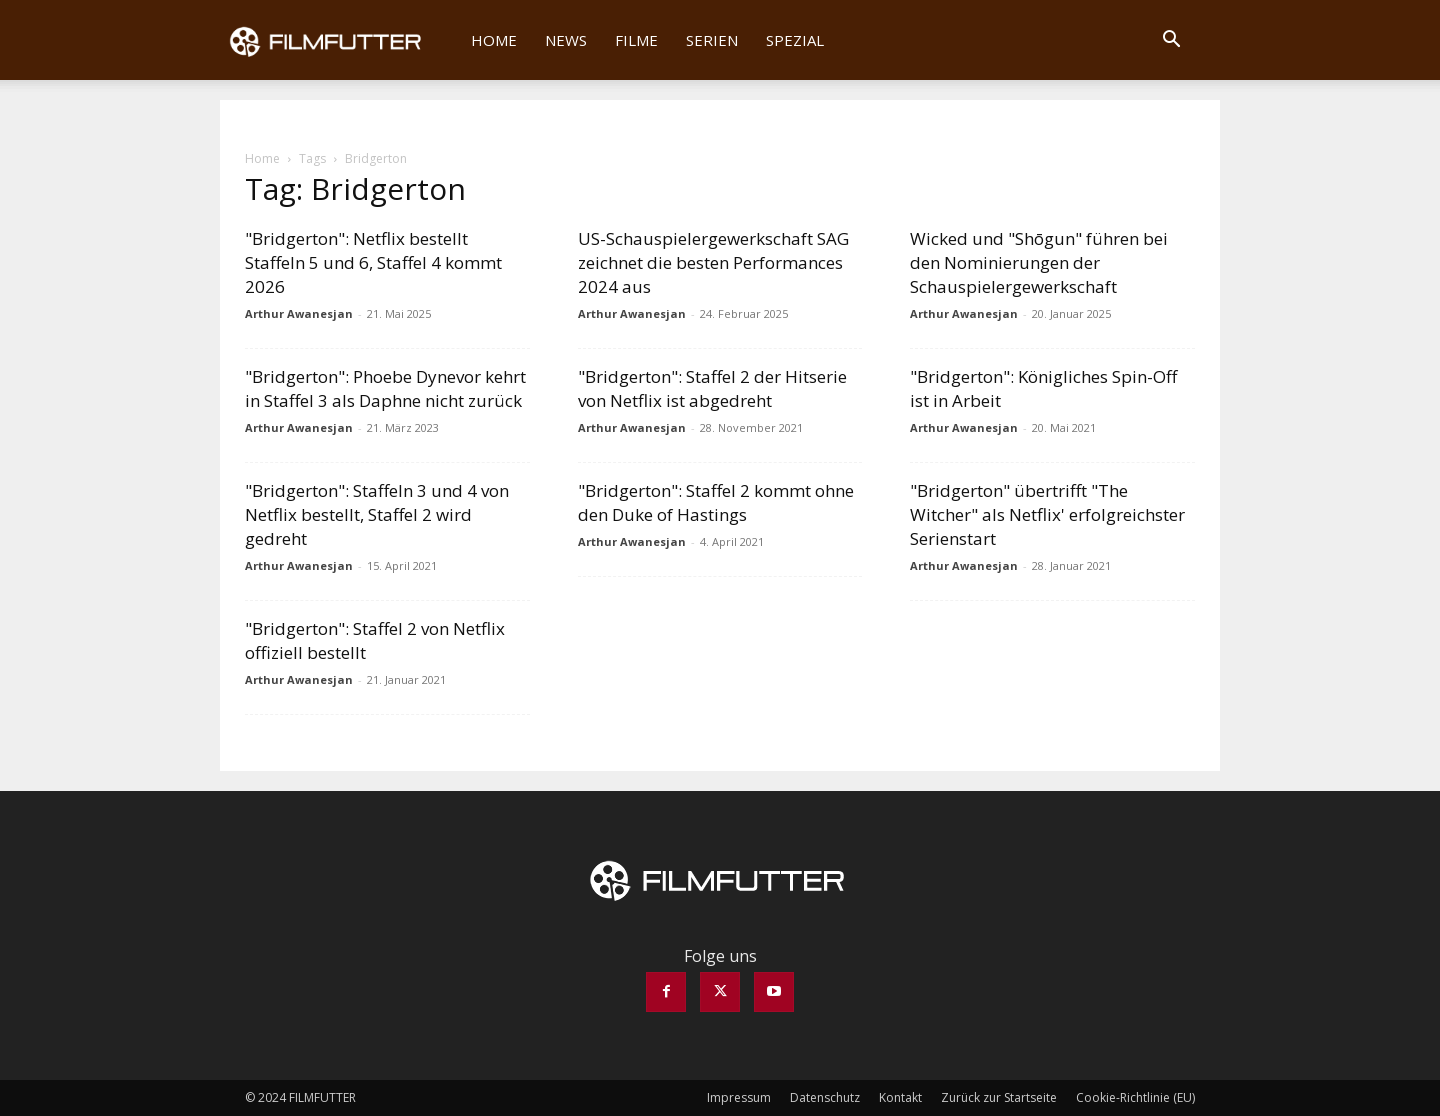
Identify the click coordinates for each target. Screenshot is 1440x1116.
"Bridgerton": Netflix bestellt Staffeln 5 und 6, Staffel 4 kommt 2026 (373, 262)
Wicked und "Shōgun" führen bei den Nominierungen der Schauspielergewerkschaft (1039, 262)
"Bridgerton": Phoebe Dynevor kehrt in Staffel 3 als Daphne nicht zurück (385, 388)
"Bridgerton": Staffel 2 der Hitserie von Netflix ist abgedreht (712, 388)
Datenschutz (825, 1097)
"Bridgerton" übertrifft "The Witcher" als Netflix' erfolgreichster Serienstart (1047, 514)
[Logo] (338, 40)
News (566, 40)
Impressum (739, 1097)
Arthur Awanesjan (299, 313)
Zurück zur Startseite (999, 1097)
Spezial (795, 40)
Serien (712, 40)
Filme (636, 40)
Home (494, 40)
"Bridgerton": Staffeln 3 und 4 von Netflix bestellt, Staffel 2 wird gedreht (377, 514)
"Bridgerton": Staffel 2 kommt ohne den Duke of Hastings (716, 502)
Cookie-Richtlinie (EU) (1135, 1097)
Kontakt (900, 1097)
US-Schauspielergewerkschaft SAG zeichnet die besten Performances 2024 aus (713, 262)
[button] (1171, 41)
